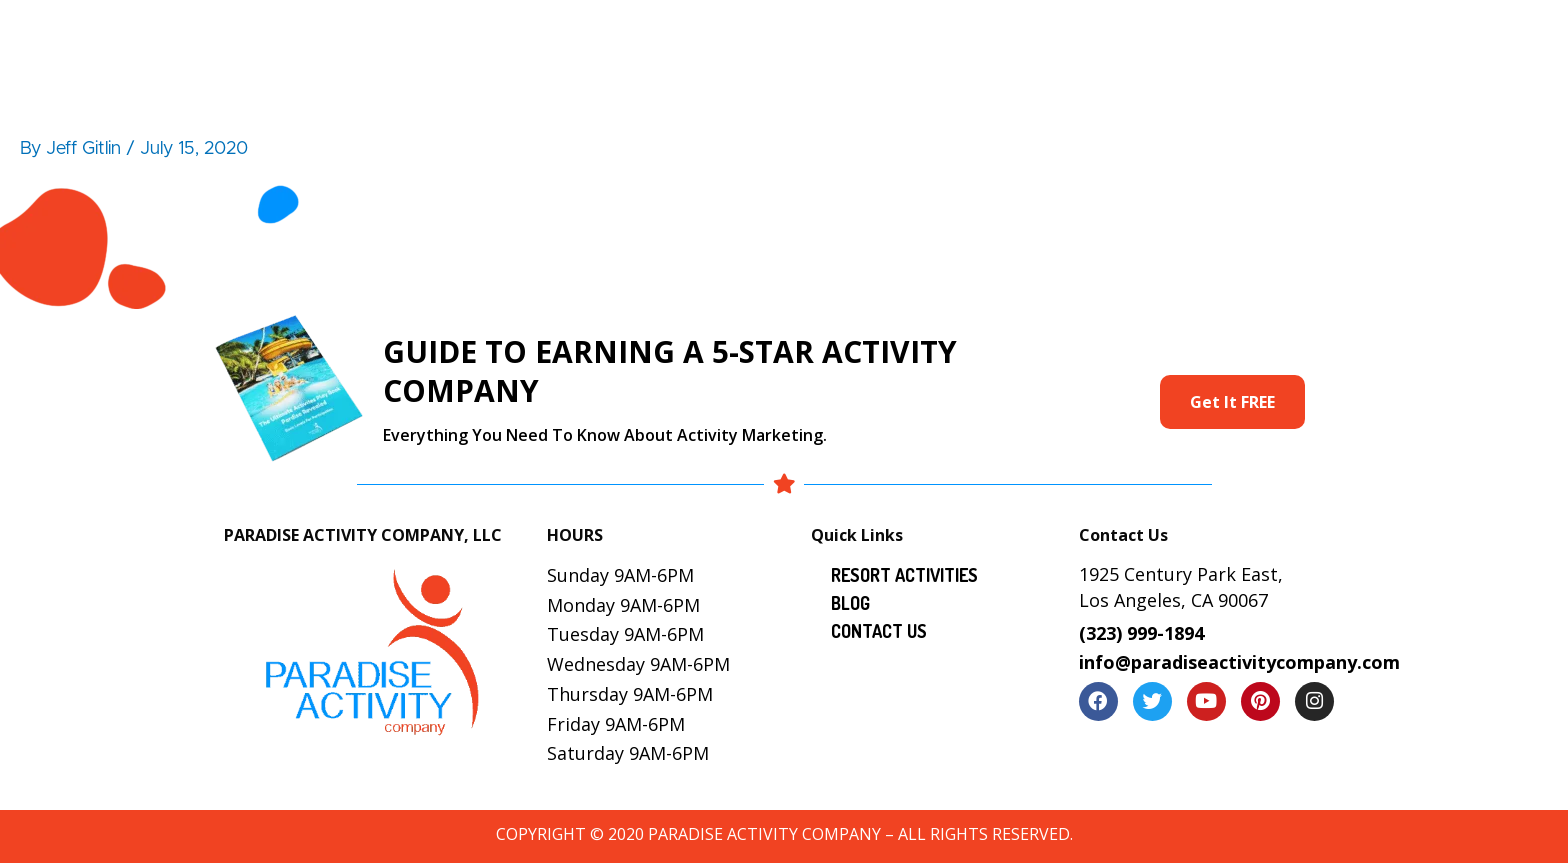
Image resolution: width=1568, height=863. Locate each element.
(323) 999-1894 (1141, 633)
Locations (1125, 36)
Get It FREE (1232, 402)
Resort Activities (767, 36)
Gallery (1022, 36)
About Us (626, 36)
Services (901, 36)
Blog (1219, 36)
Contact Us (1320, 36)
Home (526, 36)
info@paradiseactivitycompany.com (1239, 662)
